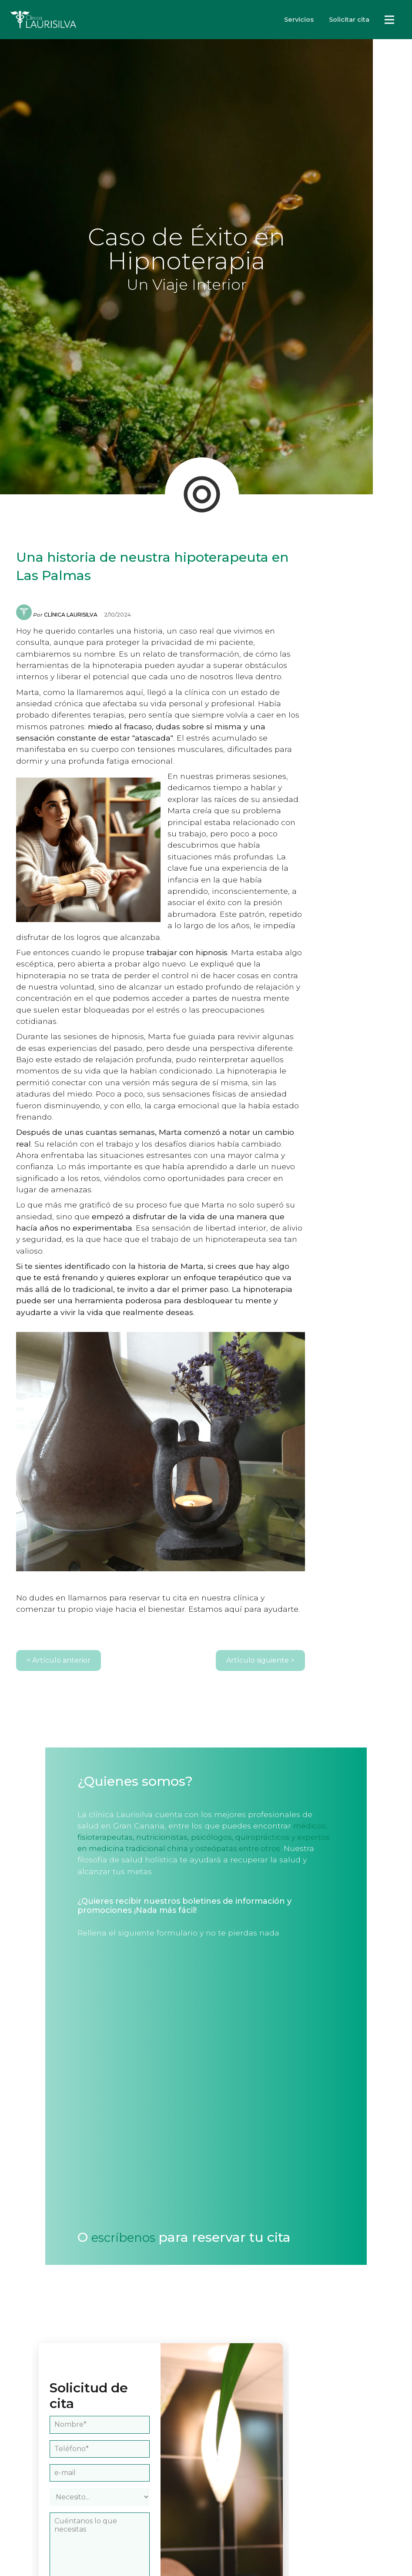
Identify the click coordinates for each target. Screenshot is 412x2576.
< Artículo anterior (63, 1553)
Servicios (299, 19)
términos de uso (87, 2547)
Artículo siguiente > (347, 1553)
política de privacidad (138, 2537)
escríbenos (91, 2119)
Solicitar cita (349, 19)
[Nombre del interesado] (127, 2290)
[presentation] (126, 2492)
